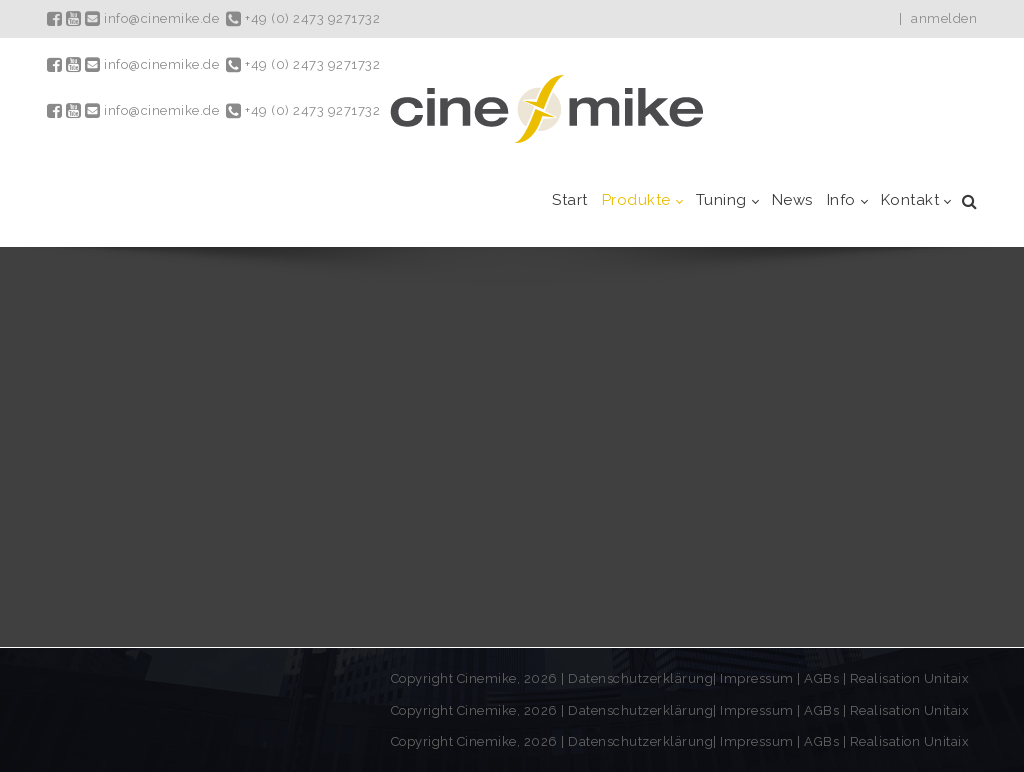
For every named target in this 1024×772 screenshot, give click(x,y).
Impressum (758, 678)
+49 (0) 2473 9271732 (303, 18)
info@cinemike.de (152, 18)
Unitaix (947, 678)
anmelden (944, 18)
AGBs (821, 678)
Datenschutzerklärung (640, 678)
